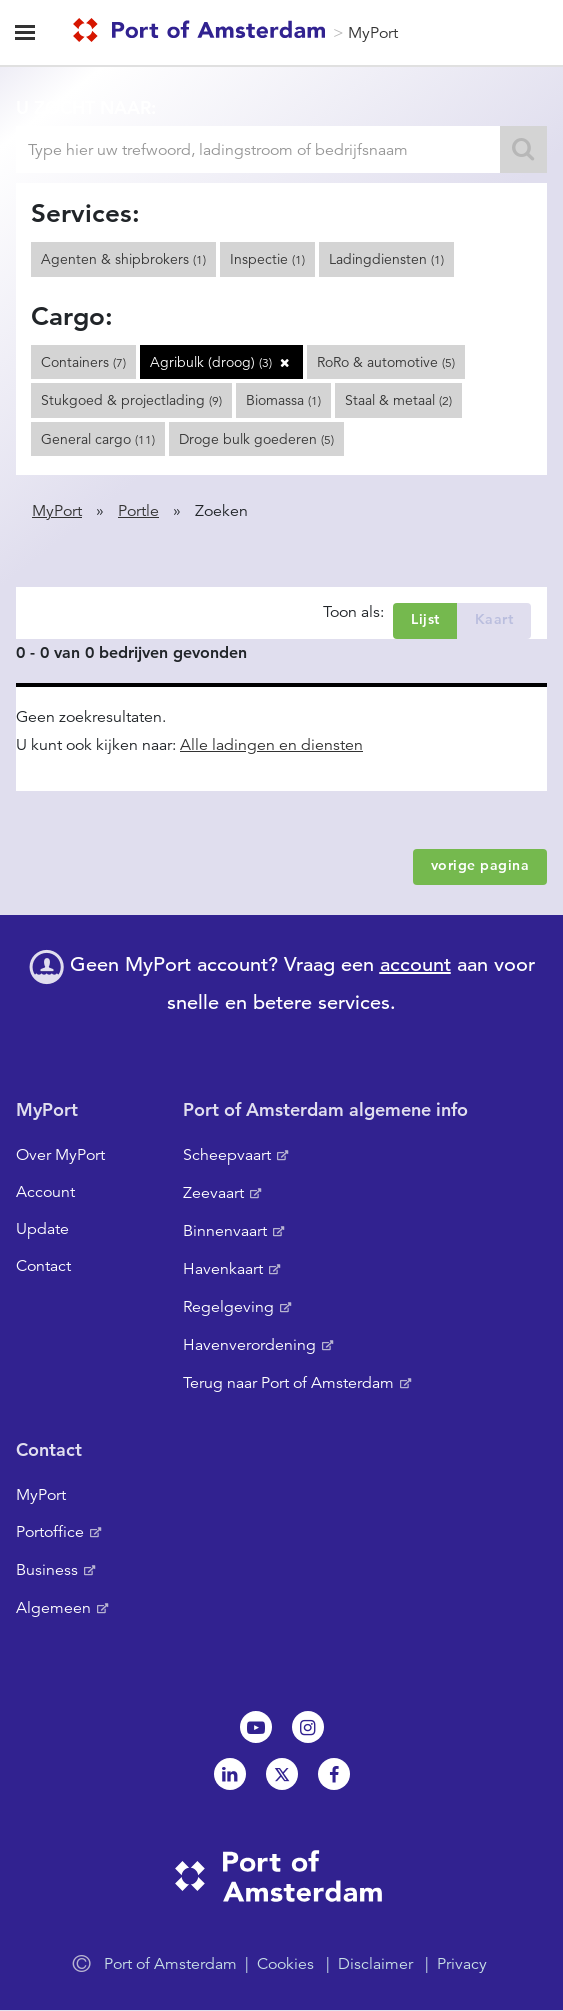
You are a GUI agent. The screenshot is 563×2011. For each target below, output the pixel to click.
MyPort (373, 33)
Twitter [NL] (282, 1774)
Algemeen (53, 1608)
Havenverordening (249, 1345)
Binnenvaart (225, 1231)
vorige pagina (480, 865)
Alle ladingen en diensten (271, 745)
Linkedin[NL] (230, 1774)
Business (47, 1570)
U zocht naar (83, 107)
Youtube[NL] (256, 1727)
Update (42, 1229)
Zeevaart (213, 1193)
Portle (138, 511)
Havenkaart (223, 1269)
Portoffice (50, 1532)
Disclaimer (375, 1964)
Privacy (462, 1964)
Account (45, 1192)
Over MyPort (60, 1155)
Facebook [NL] (334, 1774)
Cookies (285, 1964)
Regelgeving (228, 1307)
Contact (43, 1266)
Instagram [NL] (308, 1727)
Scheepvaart (227, 1155)
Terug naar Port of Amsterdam (288, 1383)
